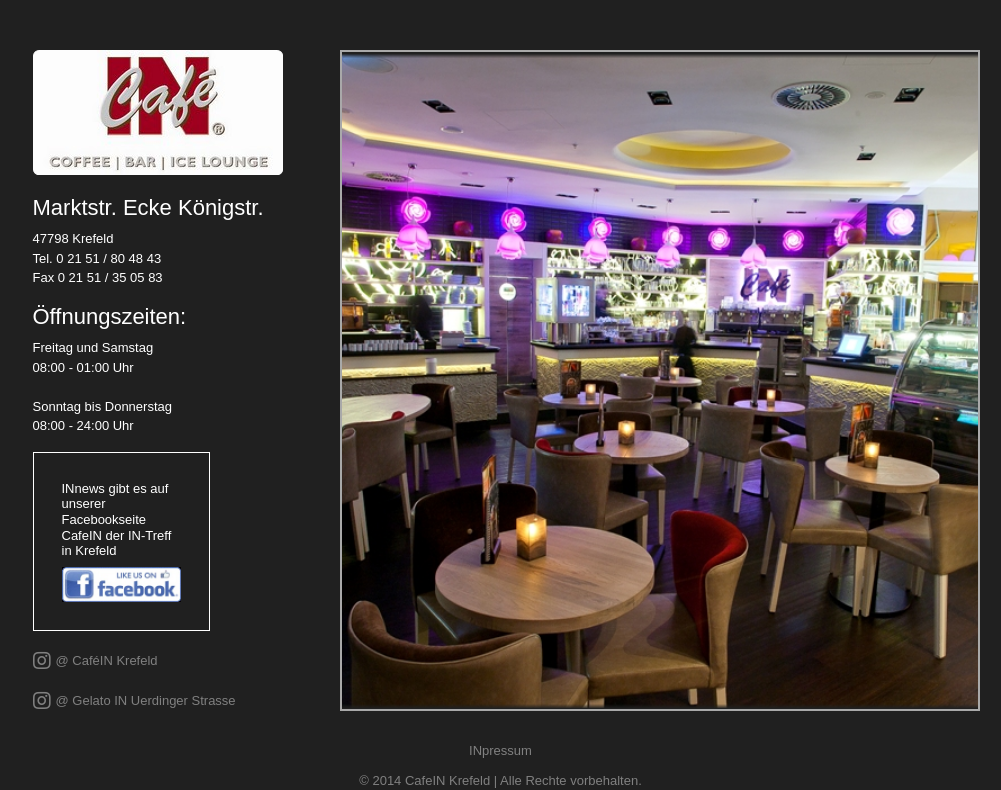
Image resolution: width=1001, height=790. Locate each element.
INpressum (500, 750)
